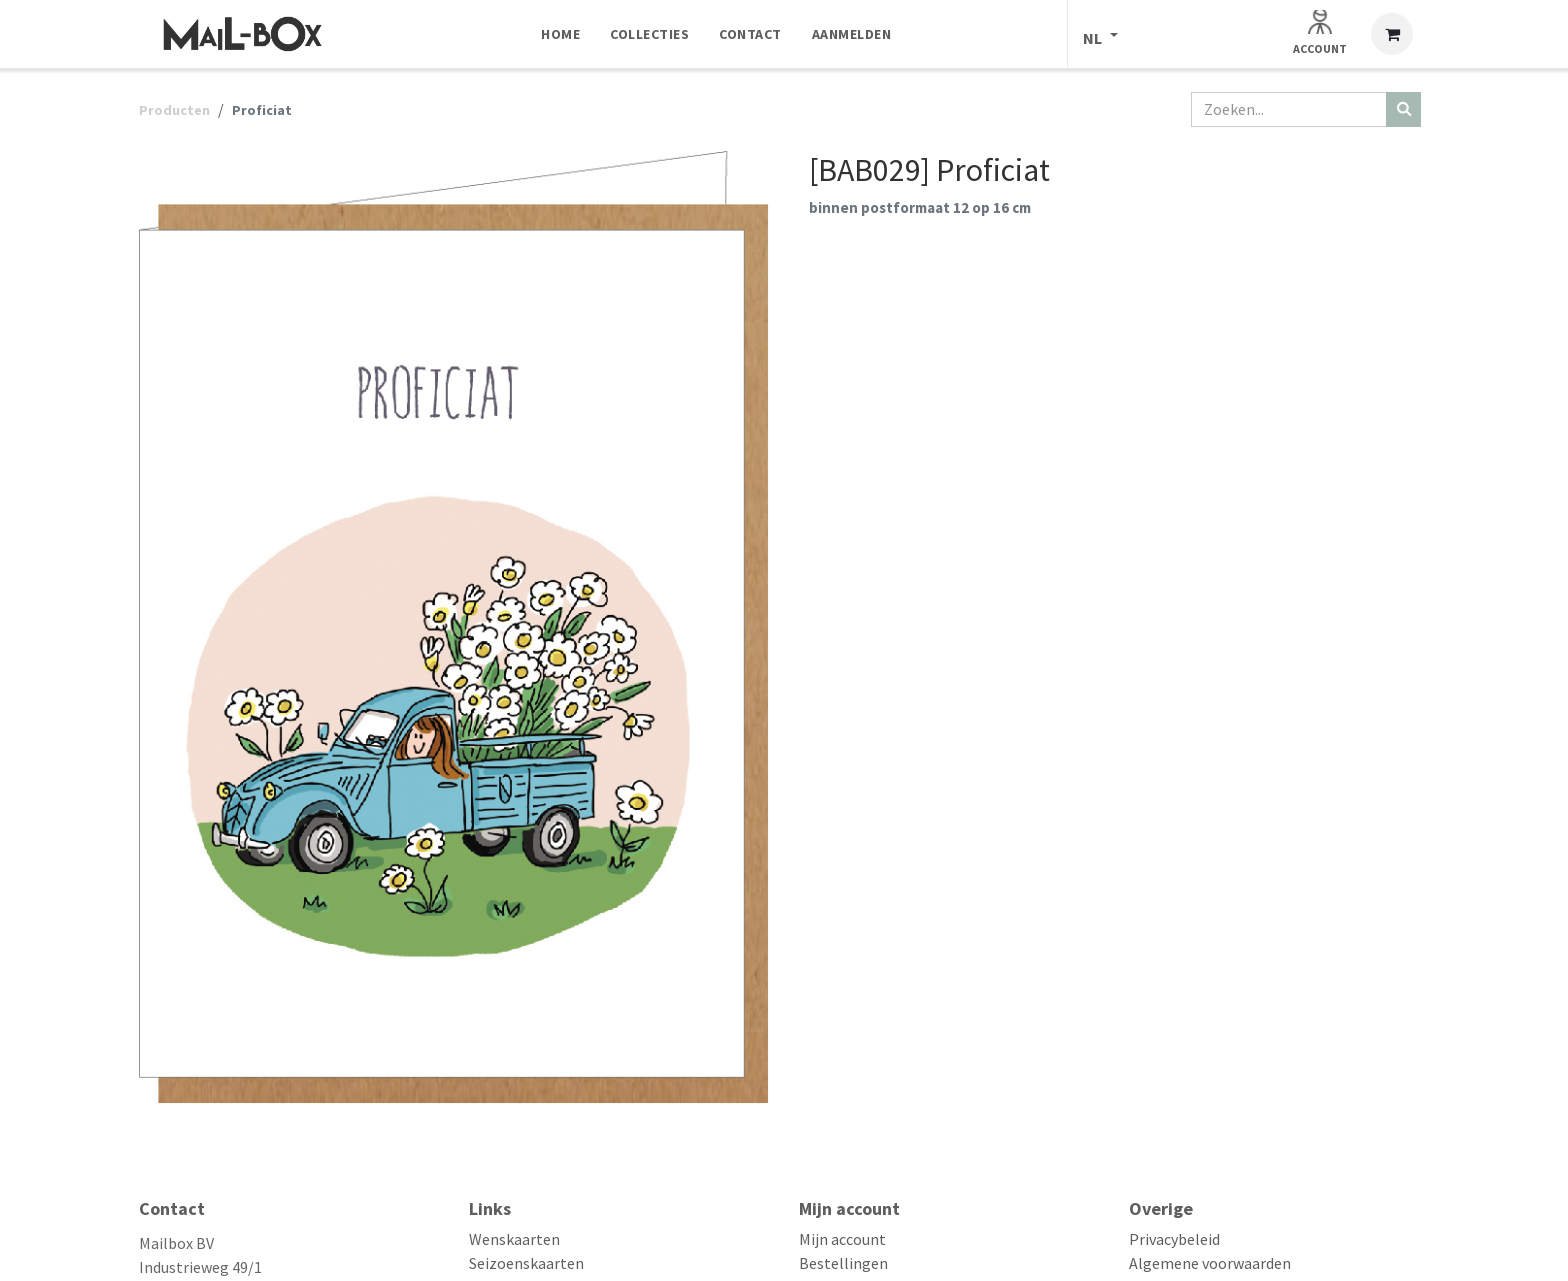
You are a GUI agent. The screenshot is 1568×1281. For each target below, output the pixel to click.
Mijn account (842, 1239)
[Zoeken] (1403, 109)
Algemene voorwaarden (1210, 1263)
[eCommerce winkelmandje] (1392, 34)
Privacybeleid (1174, 1239)
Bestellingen (843, 1263)
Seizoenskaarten (526, 1263)
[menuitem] (560, 34)
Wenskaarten (514, 1239)
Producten (174, 110)
